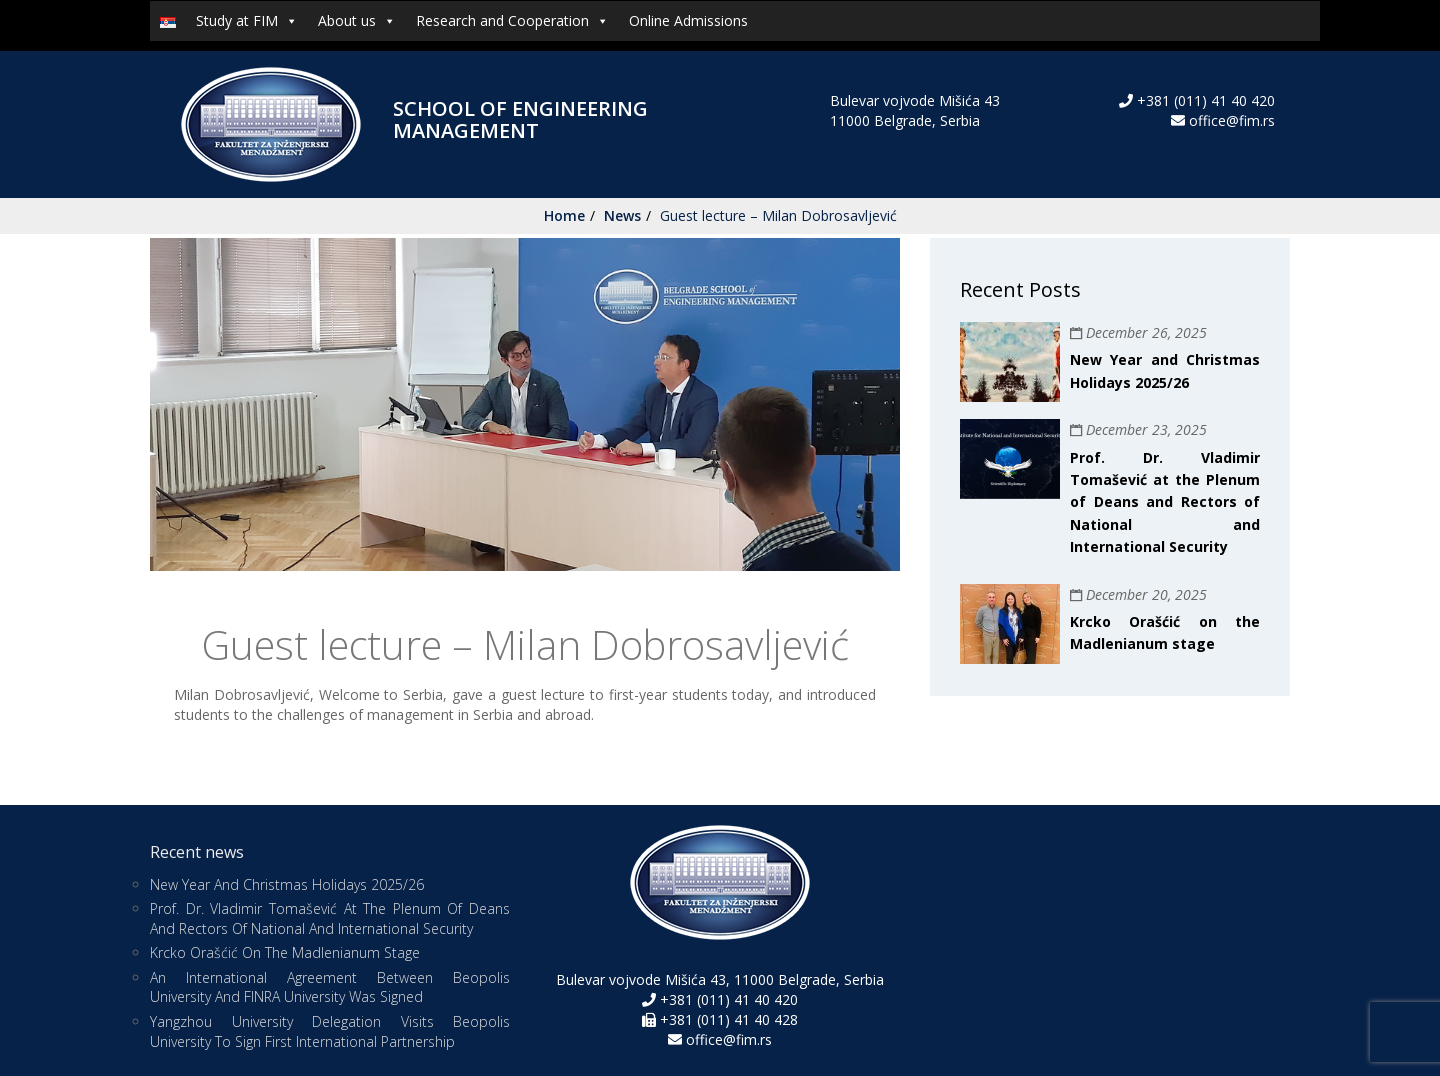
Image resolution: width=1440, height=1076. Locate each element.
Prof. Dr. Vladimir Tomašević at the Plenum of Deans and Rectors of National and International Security (1165, 502)
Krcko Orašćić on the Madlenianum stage (285, 952)
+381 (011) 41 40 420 (1204, 100)
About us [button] (357, 21)
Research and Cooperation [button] (512, 21)
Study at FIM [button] (247, 21)
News (622, 215)
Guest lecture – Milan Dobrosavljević (778, 215)
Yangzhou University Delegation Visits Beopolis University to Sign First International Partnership (330, 1031)
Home (564, 215)
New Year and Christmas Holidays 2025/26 (287, 884)
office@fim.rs (1232, 120)
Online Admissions (688, 20)
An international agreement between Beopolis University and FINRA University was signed (330, 987)
